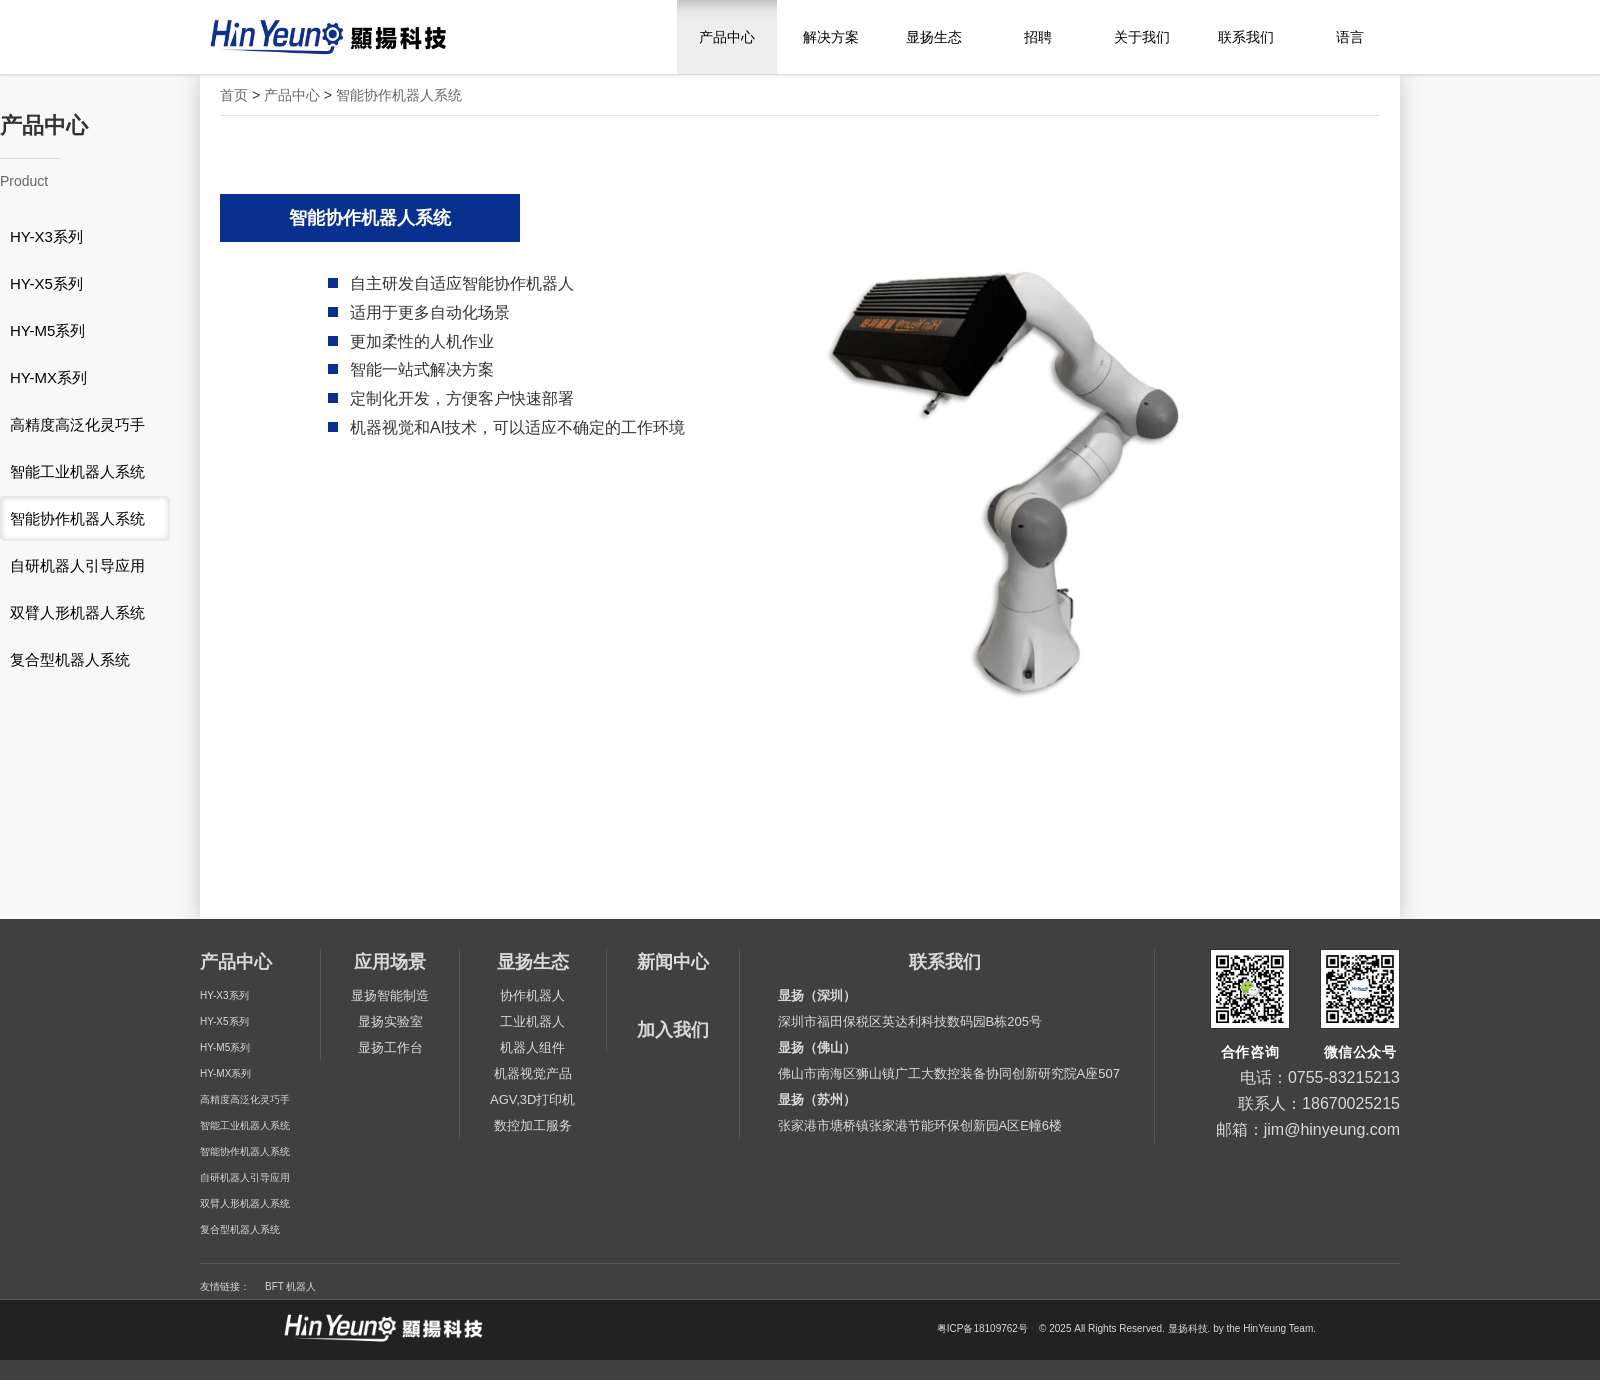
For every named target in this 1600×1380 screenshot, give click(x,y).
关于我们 (1142, 37)
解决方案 (831, 37)
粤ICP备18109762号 (982, 1329)
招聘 (1038, 37)
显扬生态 (934, 37)
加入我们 (673, 1030)
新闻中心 (673, 962)
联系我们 (1246, 37)
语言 (1350, 37)
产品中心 (727, 37)
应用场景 (390, 962)
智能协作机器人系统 (399, 95)
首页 (234, 95)
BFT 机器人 (290, 1286)
